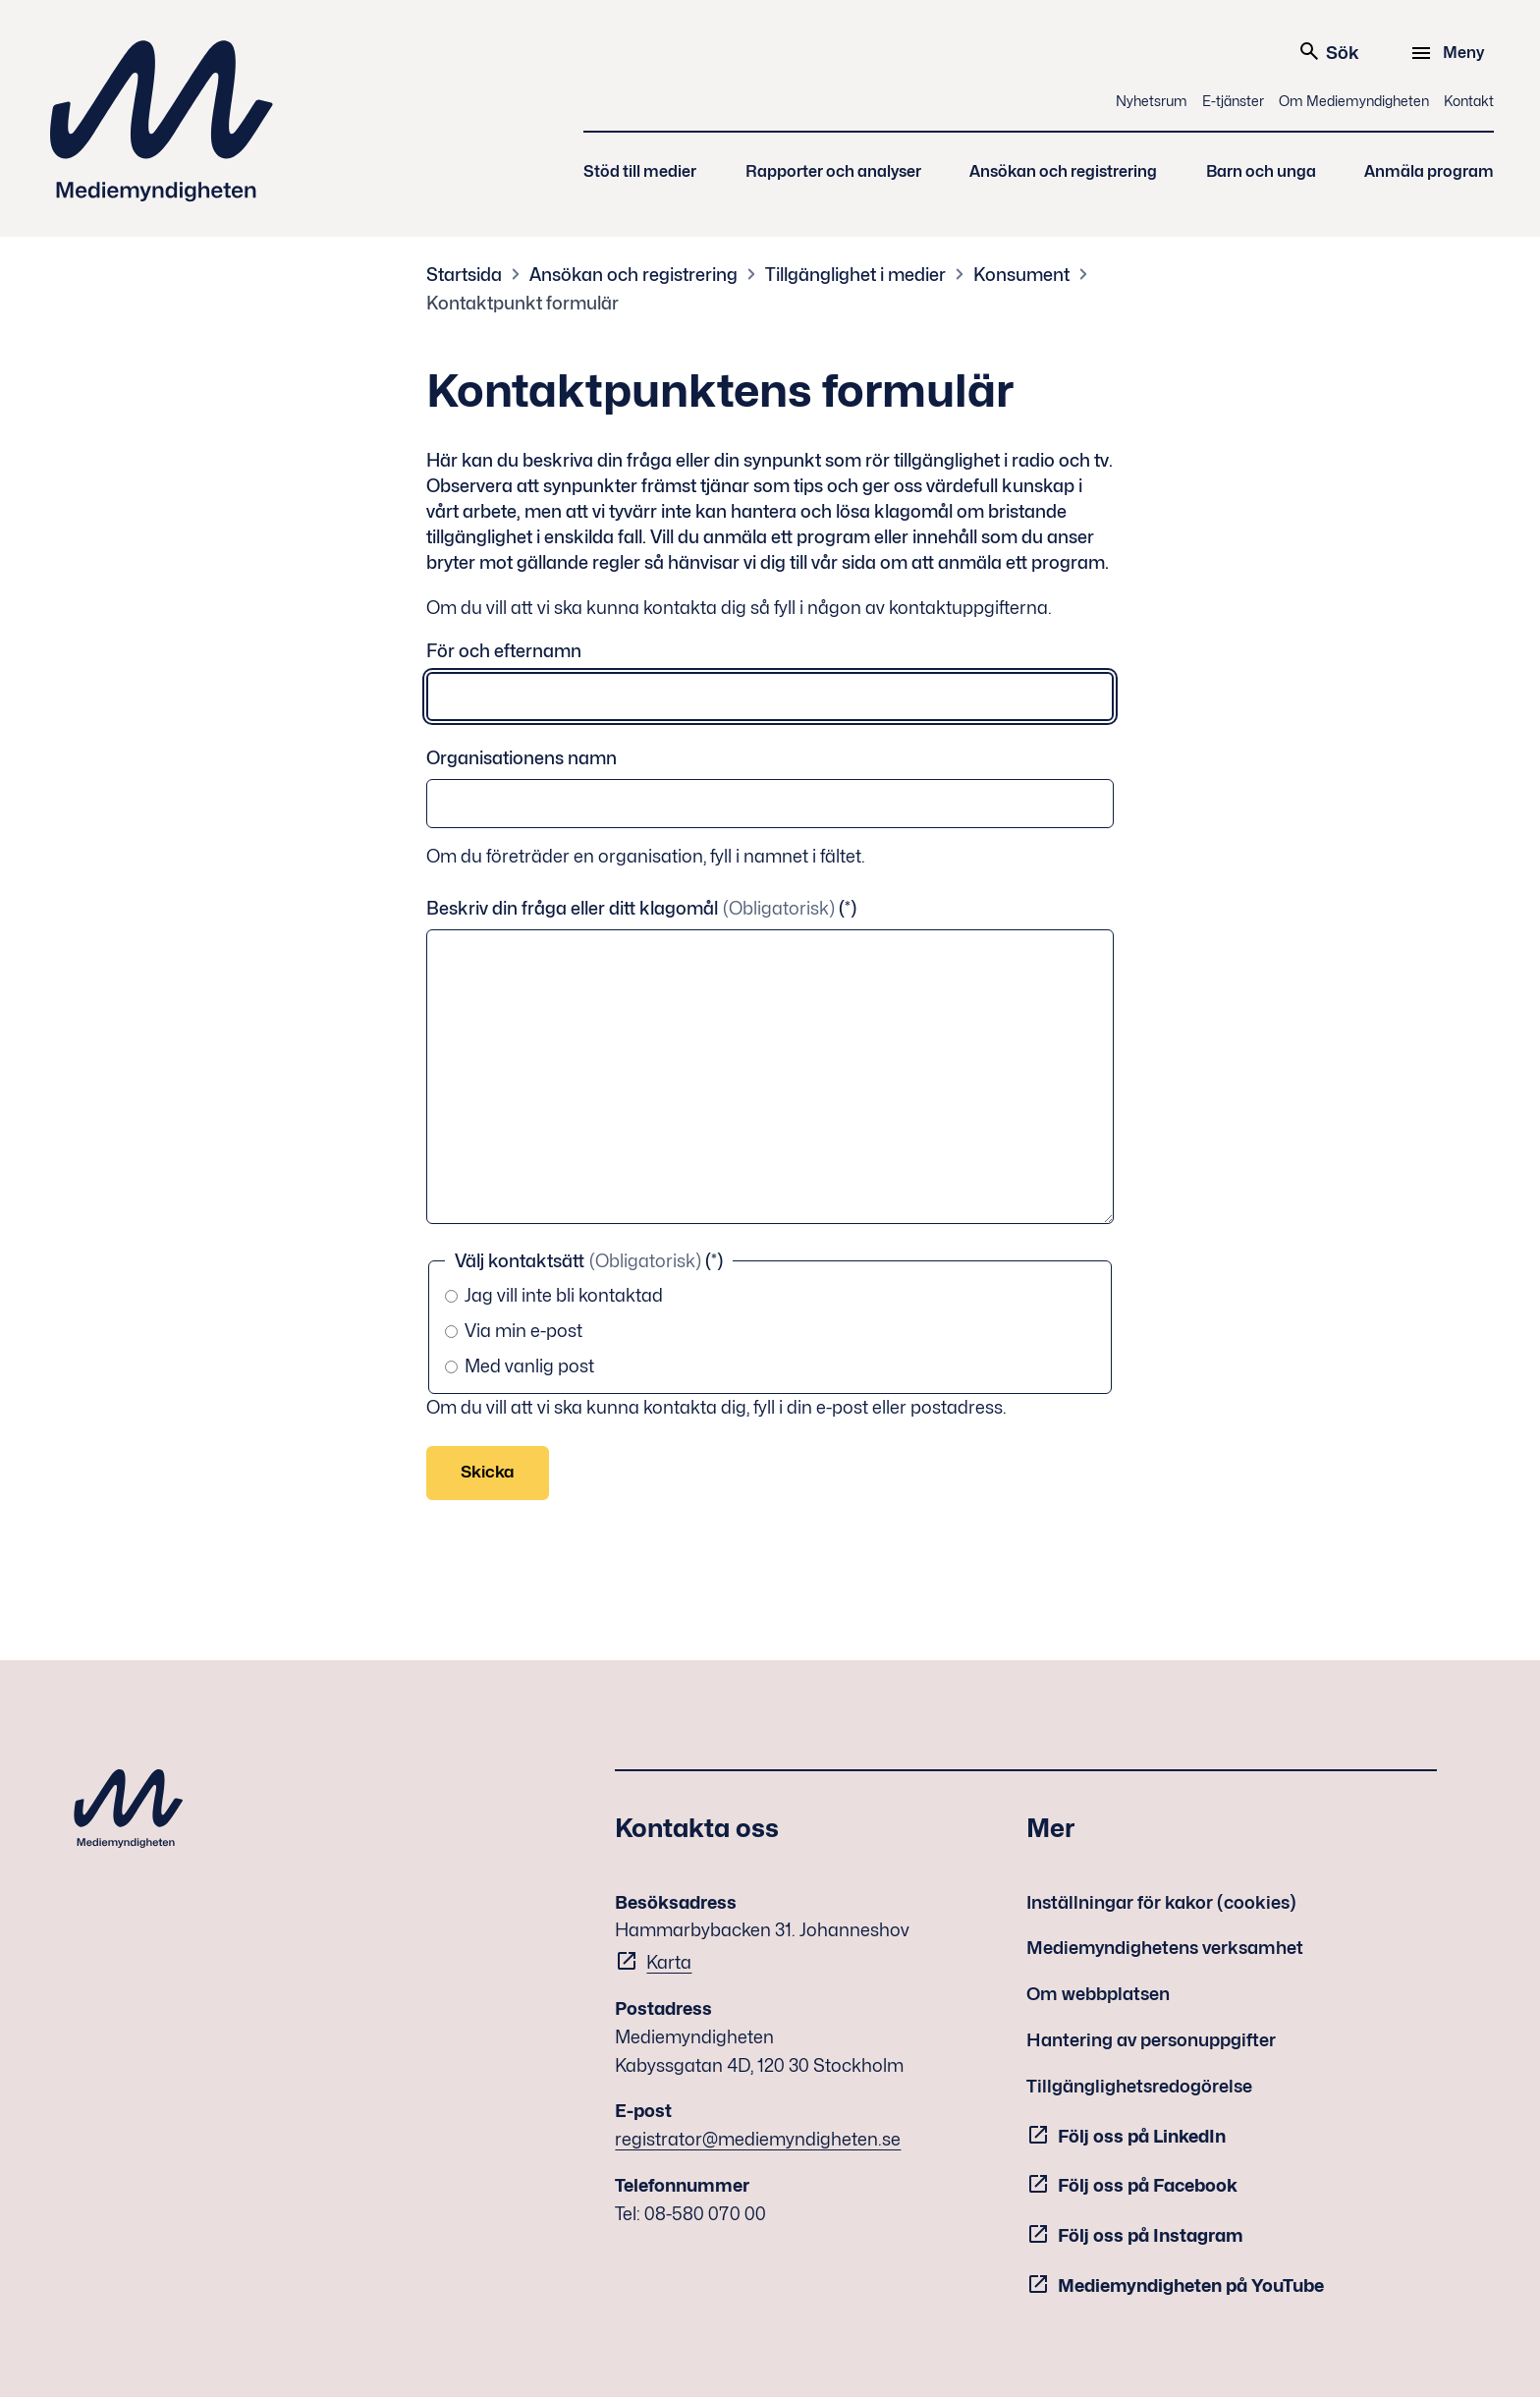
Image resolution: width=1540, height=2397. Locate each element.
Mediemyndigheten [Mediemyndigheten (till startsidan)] (162, 121)
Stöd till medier (639, 171)
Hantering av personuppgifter (1151, 2040)
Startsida (464, 274)
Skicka (488, 1471)
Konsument (1021, 274)
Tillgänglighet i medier (855, 274)
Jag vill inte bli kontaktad (554, 1295)
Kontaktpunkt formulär (522, 303)
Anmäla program (1429, 171)
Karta (668, 1962)
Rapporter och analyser (833, 171)
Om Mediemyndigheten (1354, 100)
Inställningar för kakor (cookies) (1161, 1902)
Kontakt (1469, 100)
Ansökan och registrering (1063, 171)
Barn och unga (1261, 171)
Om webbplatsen (1098, 1993)
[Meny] (1450, 53)
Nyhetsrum (1151, 100)
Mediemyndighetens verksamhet (1164, 1947)
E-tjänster (1233, 100)
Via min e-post (513, 1330)
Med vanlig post (519, 1366)
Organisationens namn (521, 758)
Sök (1328, 51)
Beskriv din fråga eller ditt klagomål (632, 908)
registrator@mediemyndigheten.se (758, 2139)
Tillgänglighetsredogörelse (1139, 2086)
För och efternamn (503, 651)
